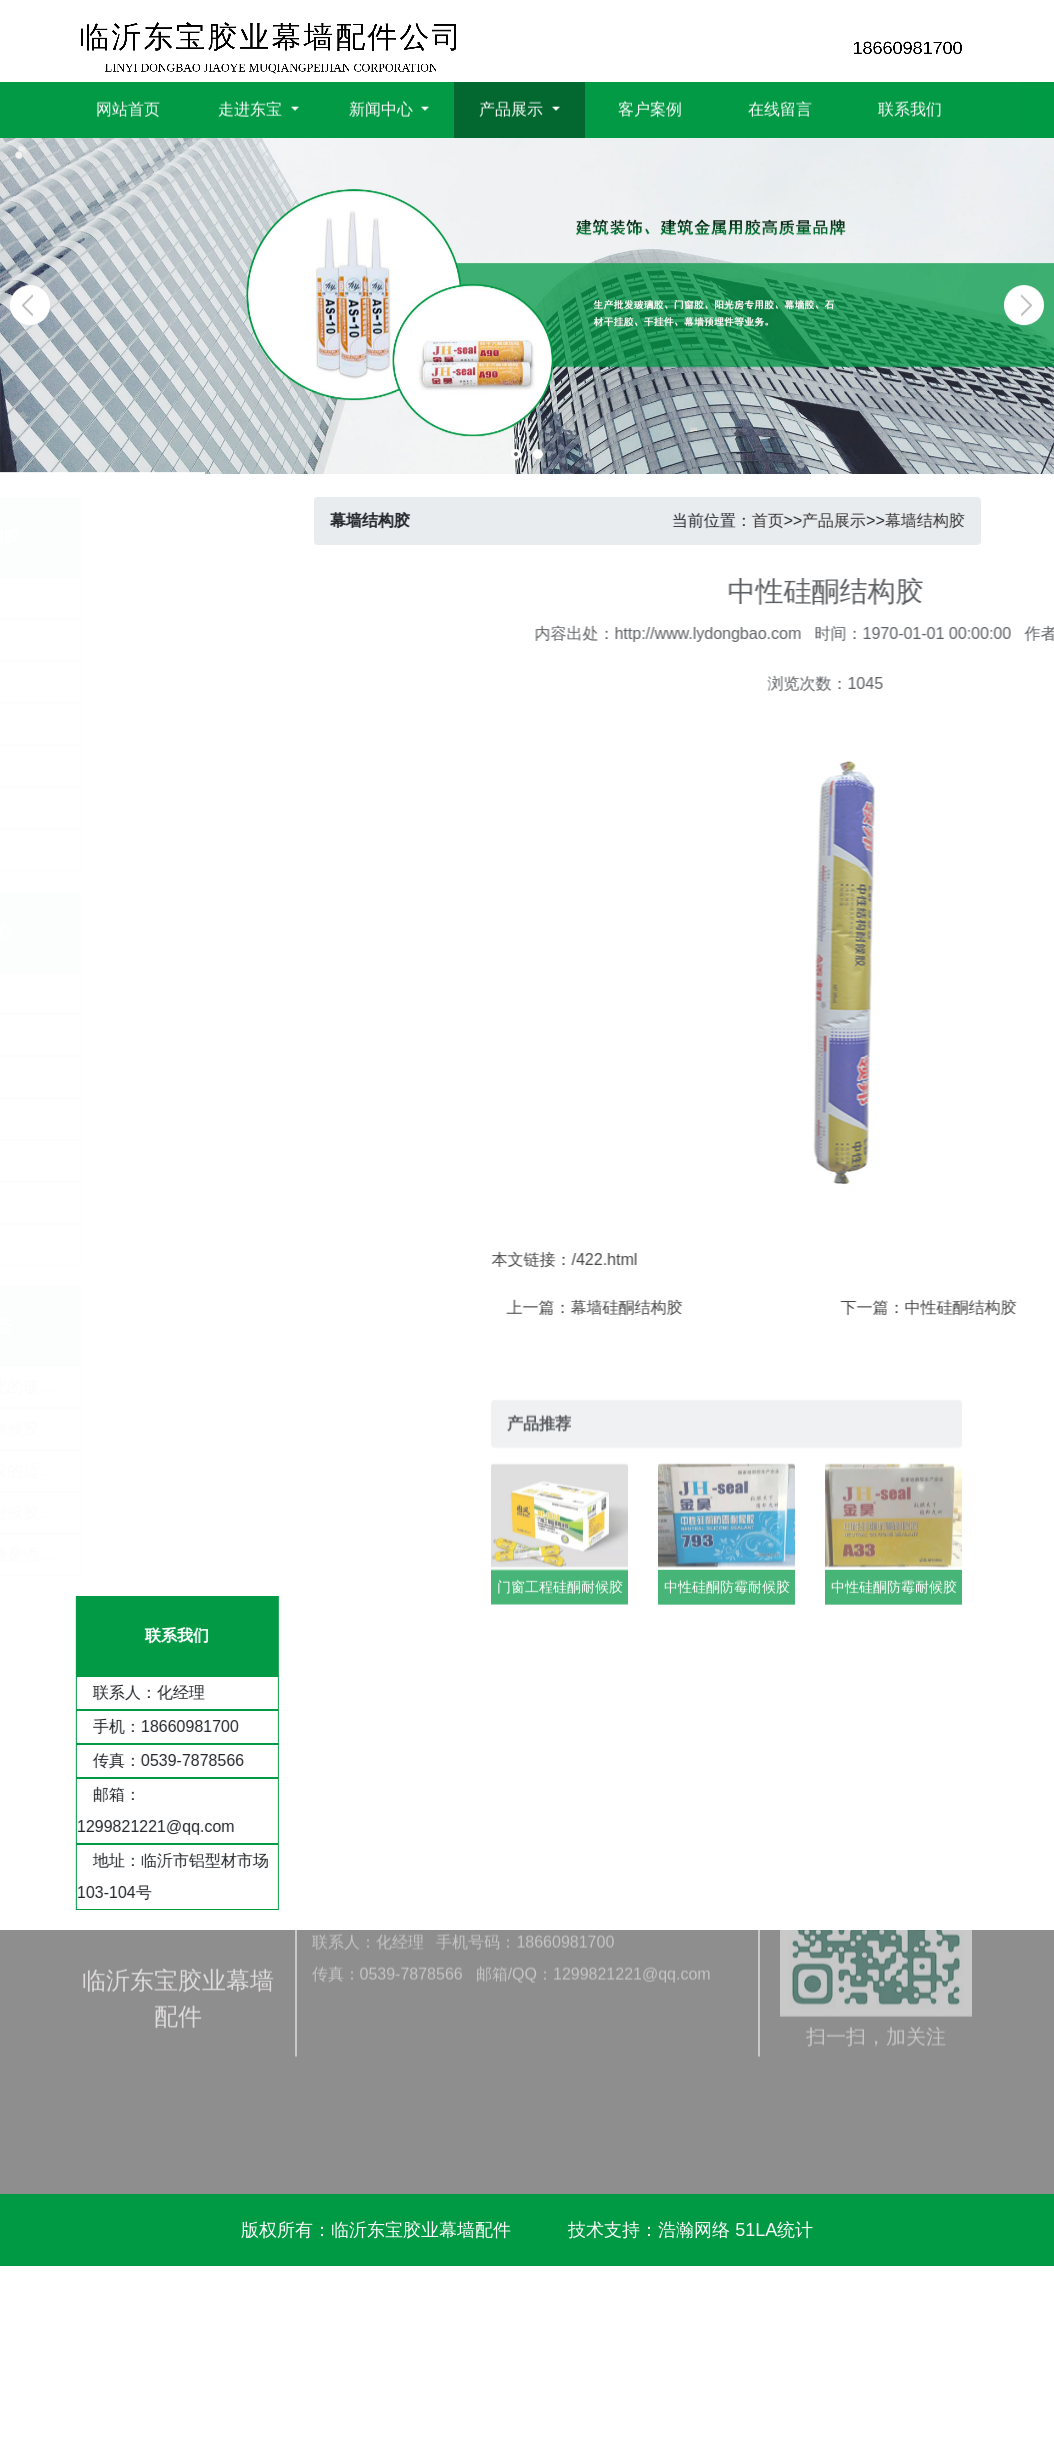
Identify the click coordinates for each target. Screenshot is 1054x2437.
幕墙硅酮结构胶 (815, 1307)
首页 (794, 520)
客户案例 (650, 106)
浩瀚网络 (694, 2230)
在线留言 (780, 106)
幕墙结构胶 (951, 520)
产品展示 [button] (513, 106)
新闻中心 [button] (383, 106)
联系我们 (910, 106)
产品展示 (861, 520)
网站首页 (128, 106)
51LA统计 (774, 2230)
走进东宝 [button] (252, 106)
